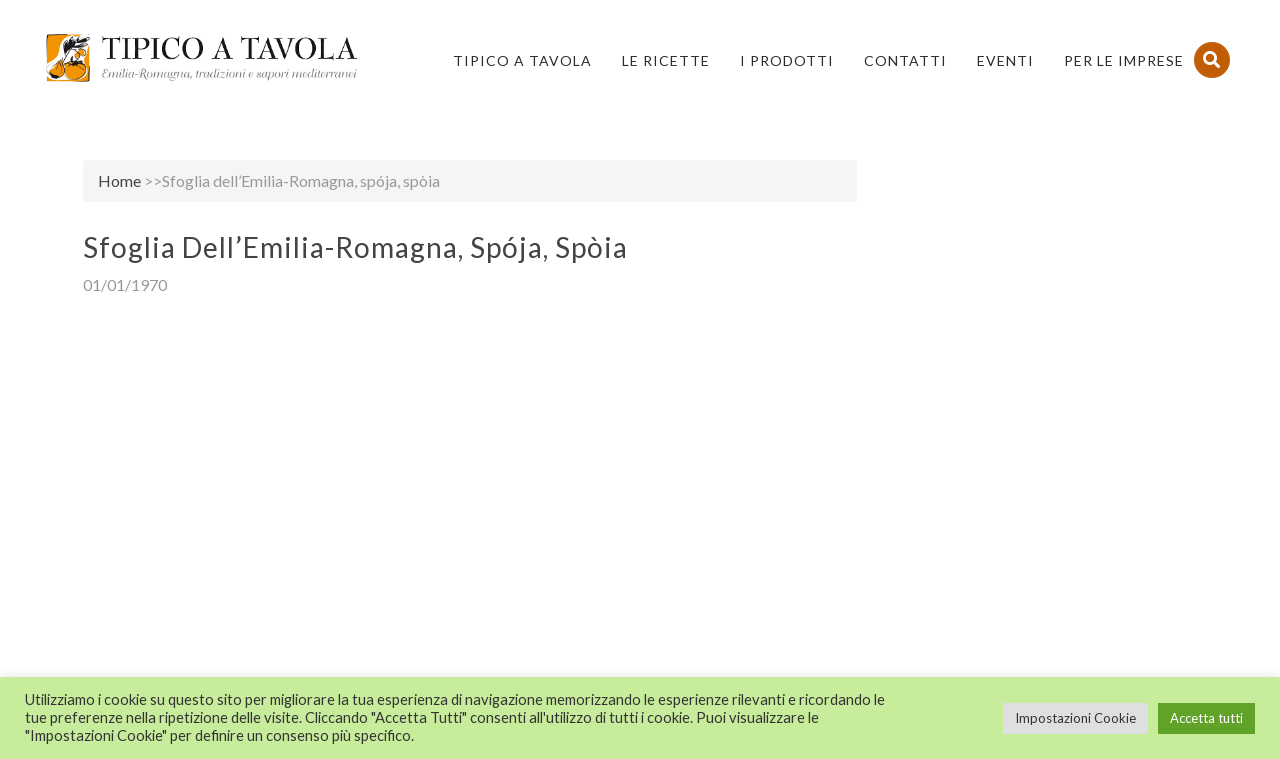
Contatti (905, 60)
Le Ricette (666, 60)
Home (119, 180)
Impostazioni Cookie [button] (1075, 718)
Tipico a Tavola (522, 60)
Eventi (1005, 60)
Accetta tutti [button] (1206, 718)
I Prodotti (787, 60)
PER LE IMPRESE (1124, 60)
